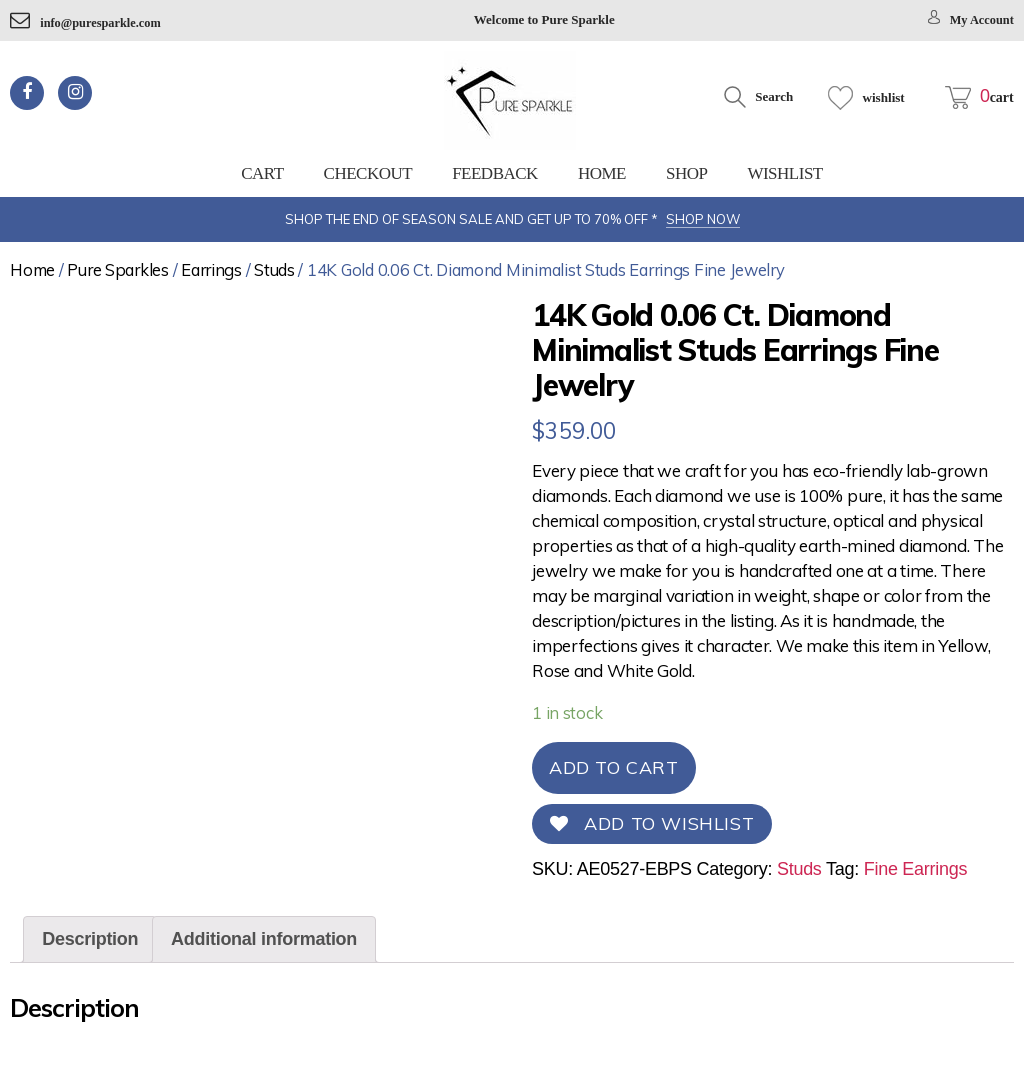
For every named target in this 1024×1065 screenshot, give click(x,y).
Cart (262, 173)
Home (602, 173)
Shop (686, 173)
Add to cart (614, 767)
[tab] (90, 939)
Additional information (264, 939)
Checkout (368, 173)
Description (90, 939)
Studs (274, 269)
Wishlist (784, 173)
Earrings (211, 269)
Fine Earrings (916, 869)
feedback (495, 173)
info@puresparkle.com (88, 22)
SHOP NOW (703, 219)
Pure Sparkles (118, 269)
